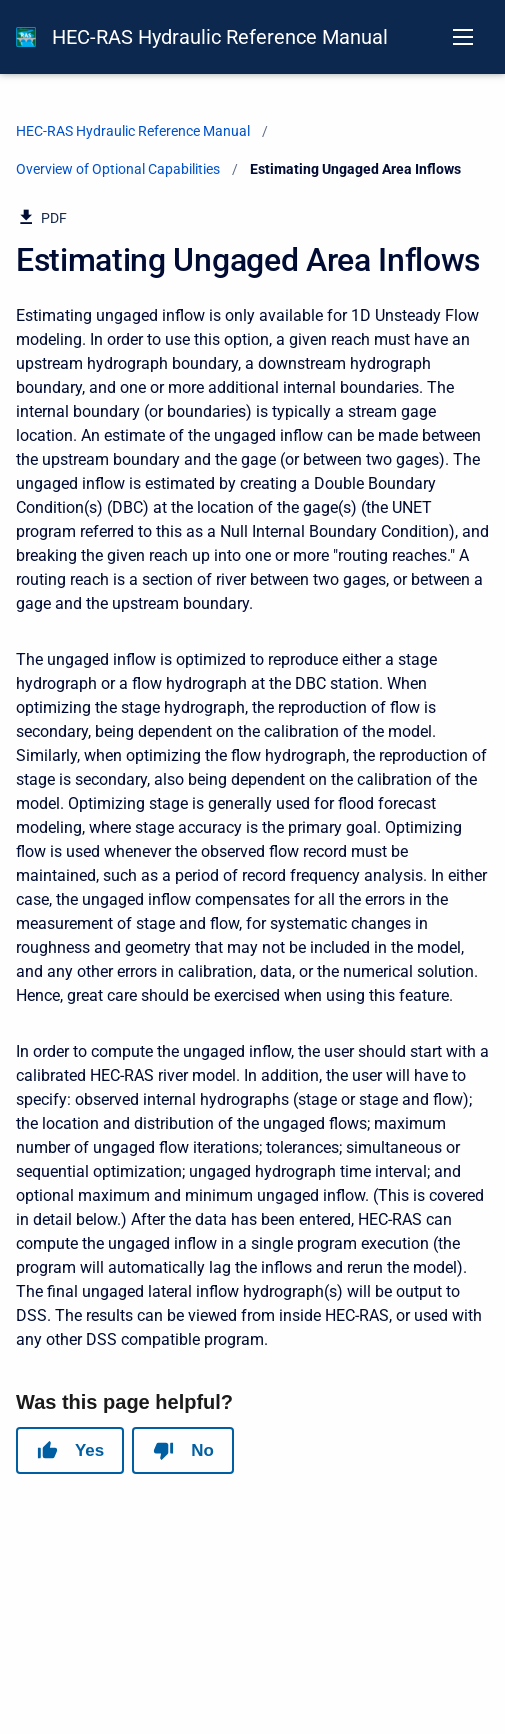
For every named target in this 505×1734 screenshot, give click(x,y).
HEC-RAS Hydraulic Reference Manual (220, 37)
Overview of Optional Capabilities (118, 169)
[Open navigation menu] (463, 37)
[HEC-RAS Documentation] (26, 37)
